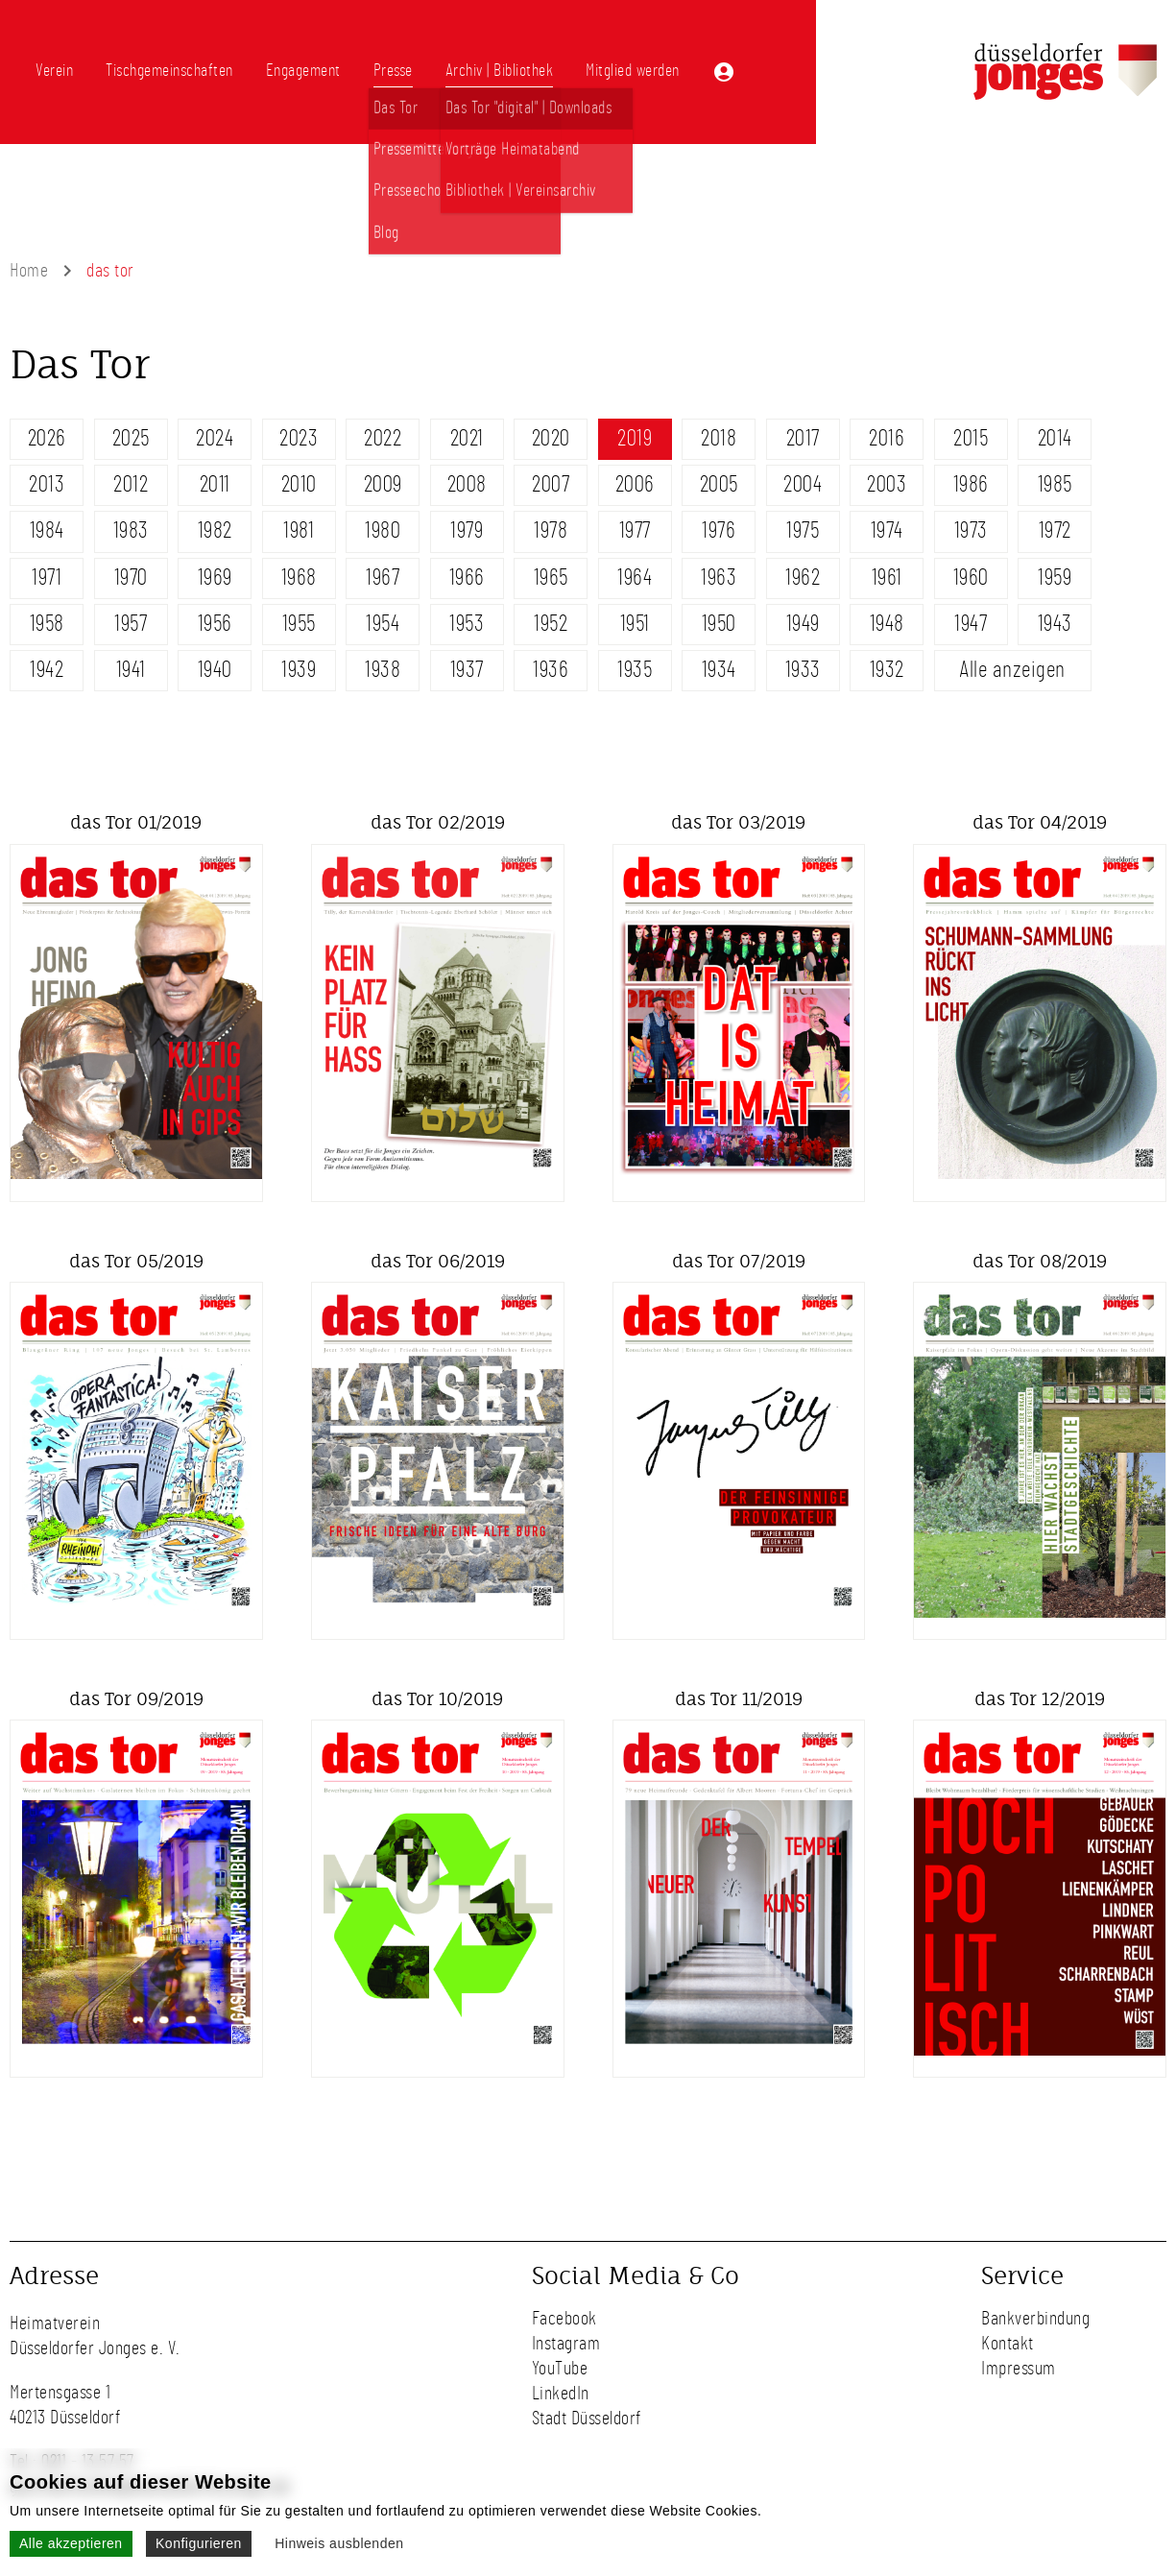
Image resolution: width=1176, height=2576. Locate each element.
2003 (886, 484)
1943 (1055, 624)
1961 (887, 578)
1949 (803, 624)
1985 (1055, 484)
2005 (719, 484)
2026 (47, 438)
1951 (635, 624)
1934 (719, 670)
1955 (299, 624)
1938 (382, 670)
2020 (551, 438)
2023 (298, 438)
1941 (131, 670)
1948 (887, 624)
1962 (802, 578)
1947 (970, 624)
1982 (215, 530)
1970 (131, 578)
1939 (298, 670)
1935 (634, 670)
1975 (802, 530)
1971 (46, 578)
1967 (382, 578)
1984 (47, 530)
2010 (299, 484)
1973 (971, 530)
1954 (382, 624)
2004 (802, 484)
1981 (298, 530)
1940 (215, 670)
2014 (1055, 438)
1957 (130, 624)
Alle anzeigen (1012, 670)
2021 (467, 438)
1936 (550, 670)
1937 (467, 670)
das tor (110, 270)
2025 (131, 438)
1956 (215, 624)
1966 (467, 578)
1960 (971, 578)
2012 (130, 484)
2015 (970, 438)
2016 (886, 438)
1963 (718, 578)
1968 (299, 578)
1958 (47, 624)
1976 (718, 530)
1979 (466, 530)
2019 (634, 438)
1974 (887, 530)
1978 (550, 530)
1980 (382, 530)
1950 (719, 624)
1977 (635, 530)
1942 (46, 670)
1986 (971, 484)
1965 (551, 578)
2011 (215, 484)
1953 (466, 624)
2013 (46, 484)
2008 (467, 484)
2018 (718, 438)
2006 (635, 484)
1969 (215, 578)
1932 (887, 670)
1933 (803, 670)
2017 (803, 438)
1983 (131, 530)
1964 (634, 578)
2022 (382, 438)
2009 (383, 484)
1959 (1054, 578)
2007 (550, 484)
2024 (214, 438)
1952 (550, 624)
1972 (1055, 530)
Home (29, 270)
